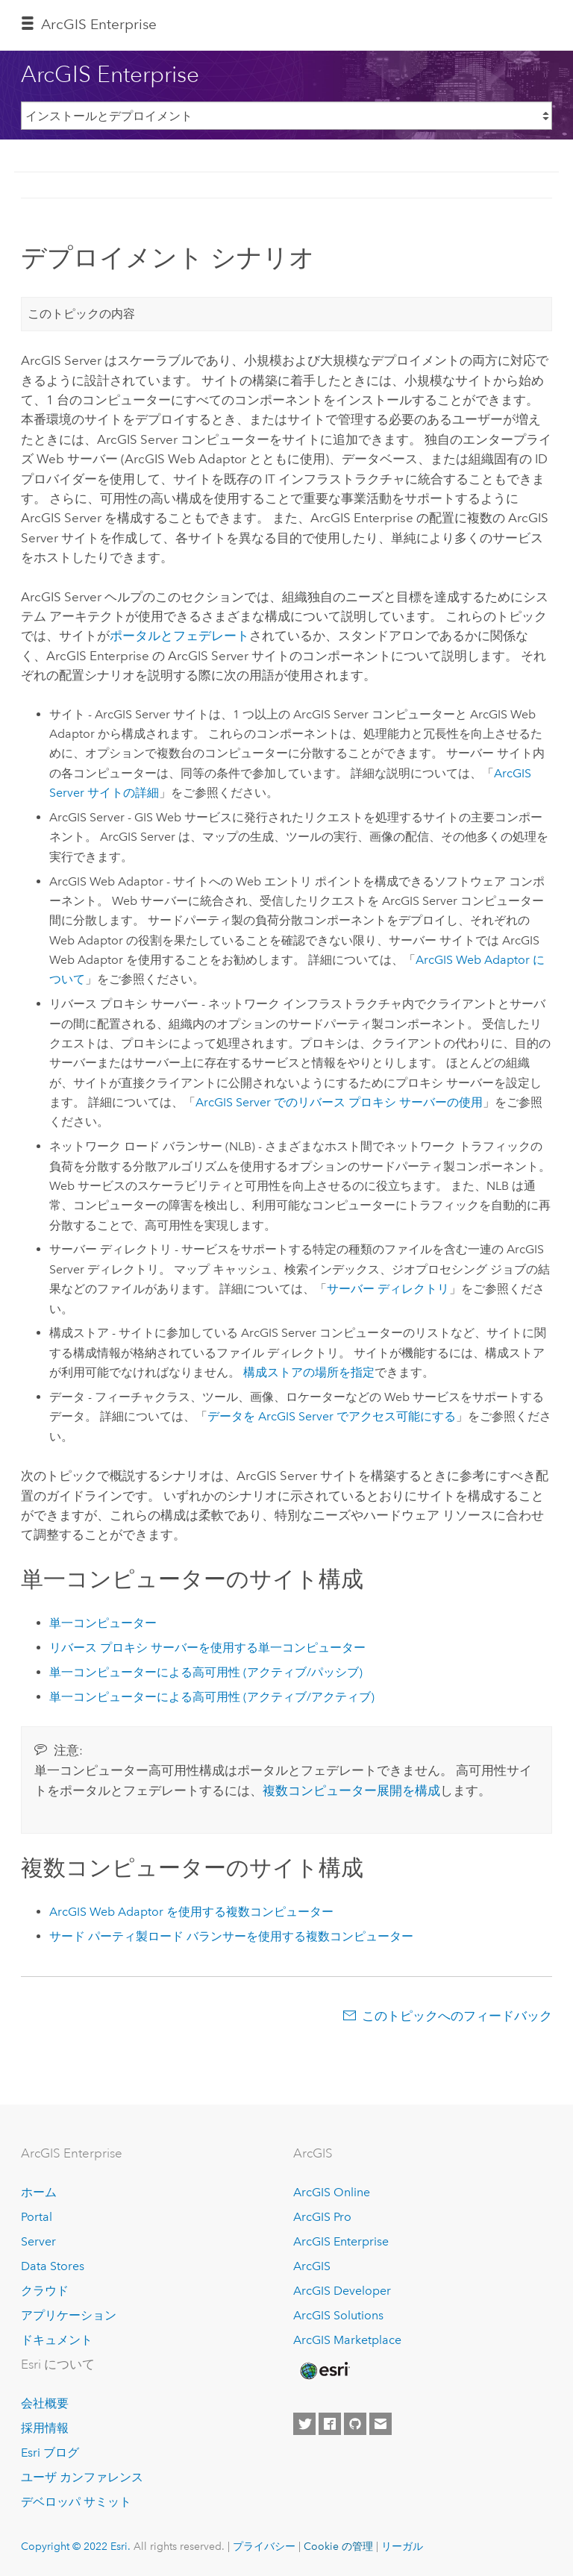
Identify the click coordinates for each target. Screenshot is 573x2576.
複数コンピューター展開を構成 (351, 1790)
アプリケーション (68, 2315)
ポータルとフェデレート (179, 635)
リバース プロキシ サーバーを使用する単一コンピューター (207, 1647)
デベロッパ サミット (76, 2502)
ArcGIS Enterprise (99, 24)
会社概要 (45, 2403)
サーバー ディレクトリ (388, 1289)
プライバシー (264, 2546)
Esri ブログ (50, 2452)
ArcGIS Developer (342, 2291)
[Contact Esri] (380, 2424)
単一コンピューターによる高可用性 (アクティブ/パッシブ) (206, 1672)
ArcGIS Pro (322, 2217)
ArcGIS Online (331, 2192)
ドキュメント (57, 2340)
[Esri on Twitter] (304, 2424)
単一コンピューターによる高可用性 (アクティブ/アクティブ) (212, 1697)
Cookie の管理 (338, 2546)
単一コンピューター (103, 1623)
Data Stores (52, 2266)
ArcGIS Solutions (338, 2315)
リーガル (402, 2546)
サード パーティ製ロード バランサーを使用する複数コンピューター (231, 1936)
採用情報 (45, 2428)
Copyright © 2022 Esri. (76, 2546)
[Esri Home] (324, 2371)
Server (38, 2241)
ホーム (39, 2192)
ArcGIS (312, 2266)
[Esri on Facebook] (330, 2424)
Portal (36, 2217)
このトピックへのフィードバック (457, 2015)
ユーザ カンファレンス (82, 2477)
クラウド (45, 2291)
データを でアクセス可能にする (331, 1416)
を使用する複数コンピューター (191, 1912)
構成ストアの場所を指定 (309, 1372)
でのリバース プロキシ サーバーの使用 (339, 1102)
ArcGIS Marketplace (347, 2340)
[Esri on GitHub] (355, 2424)
